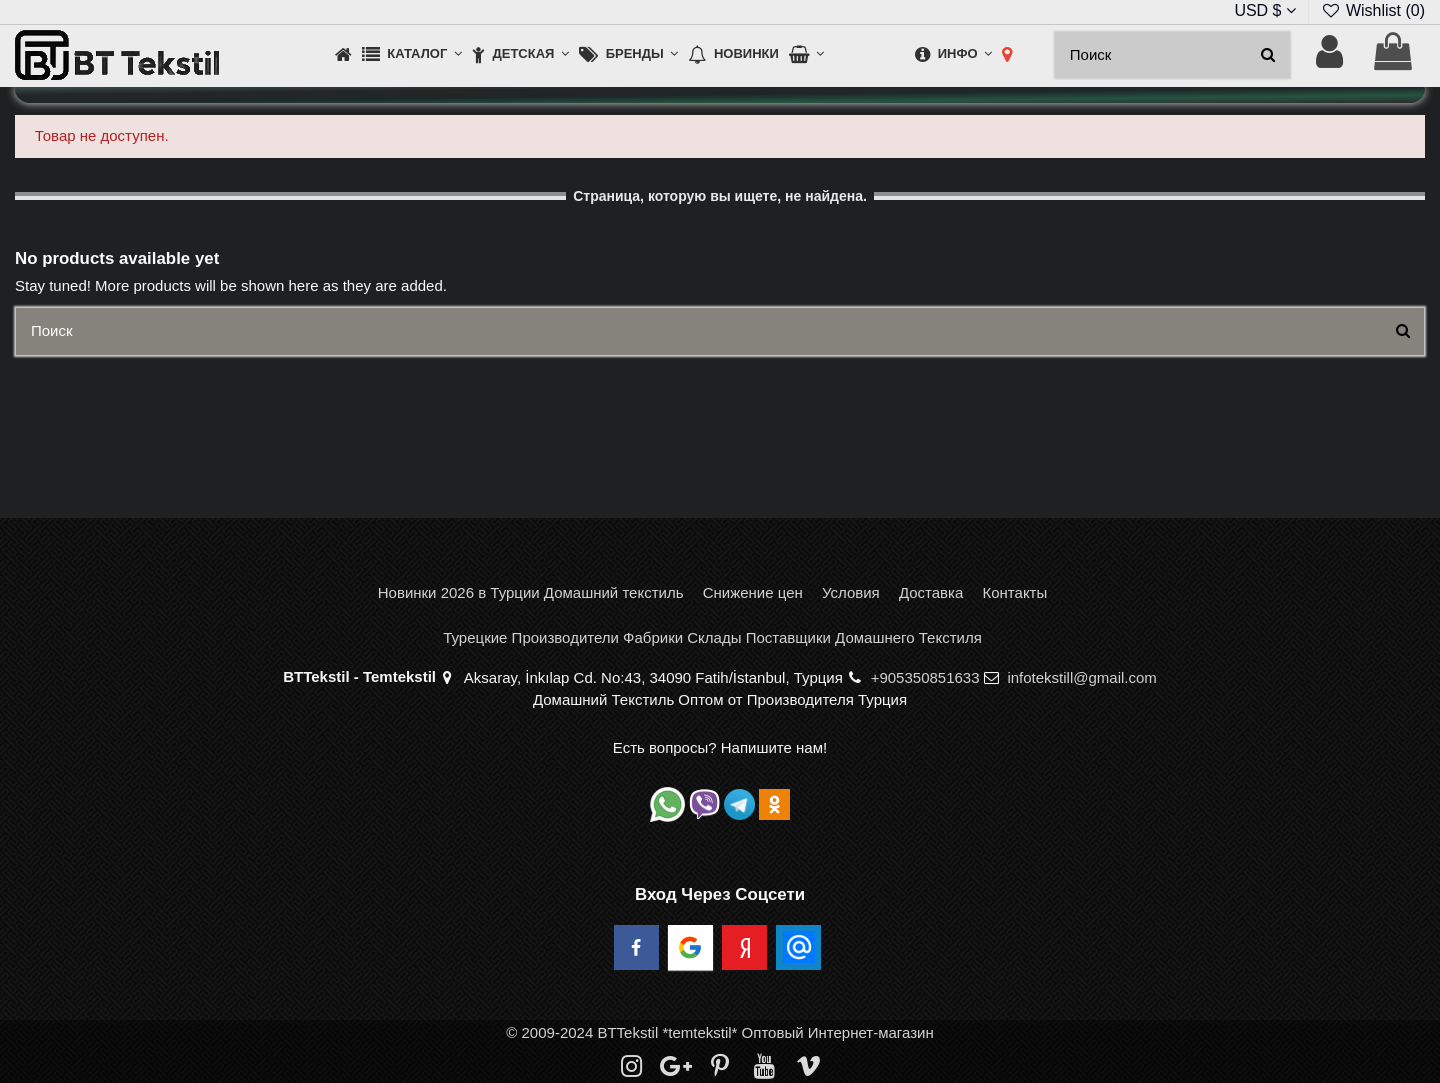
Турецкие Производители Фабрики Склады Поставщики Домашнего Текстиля (712, 637)
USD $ (1265, 10)
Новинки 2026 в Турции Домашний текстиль (531, 592)
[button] (412, 55)
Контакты (1014, 592)
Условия (851, 592)
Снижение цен (753, 592)
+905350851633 (925, 677)
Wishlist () (1373, 10)
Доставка (931, 592)
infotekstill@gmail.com (1081, 677)
